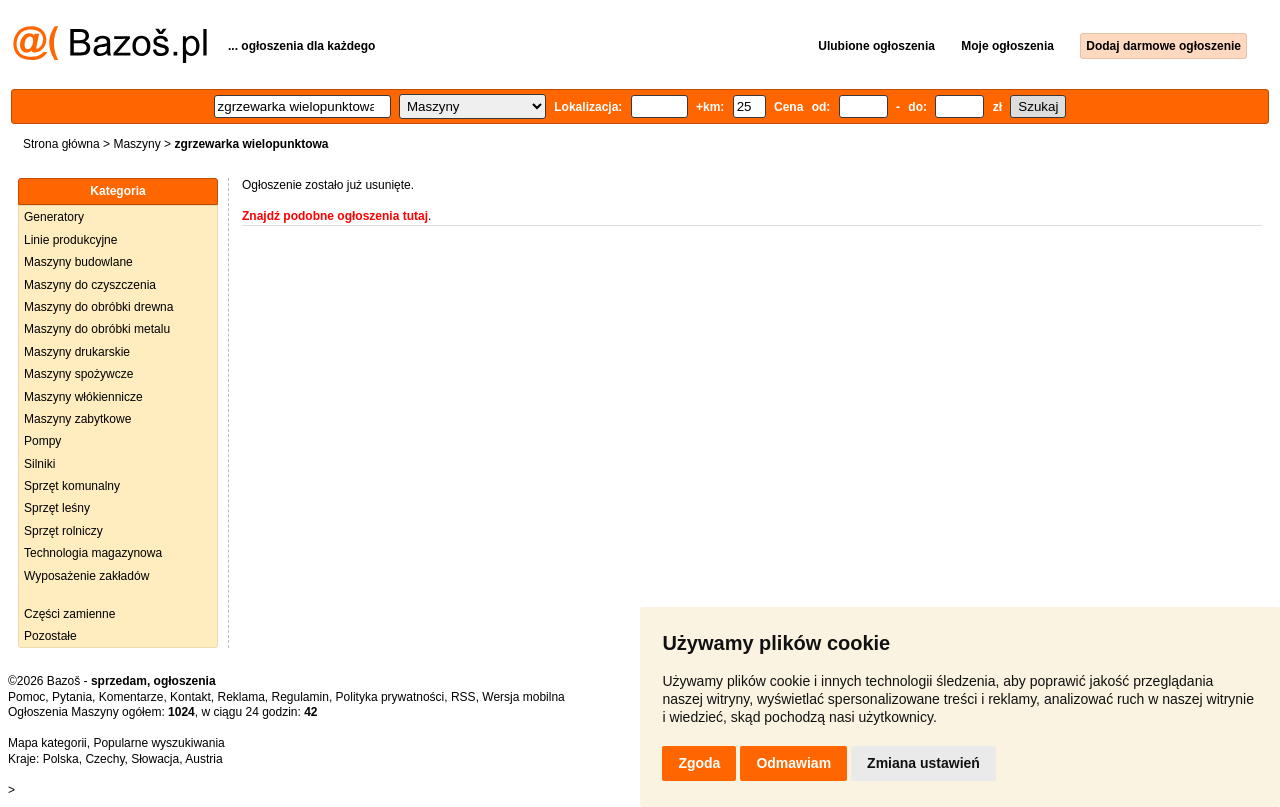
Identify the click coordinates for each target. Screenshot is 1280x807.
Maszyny (136, 144)
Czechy (104, 759)
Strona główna (61, 144)
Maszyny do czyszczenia (90, 285)
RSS (463, 697)
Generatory (54, 217)
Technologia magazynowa (93, 553)
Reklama (240, 697)
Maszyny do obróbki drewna (98, 307)
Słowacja (155, 759)
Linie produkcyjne (70, 240)
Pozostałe (50, 636)
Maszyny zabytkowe (77, 419)
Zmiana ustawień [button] (923, 763)
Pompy (42, 441)
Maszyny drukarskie (77, 352)
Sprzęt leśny (57, 508)
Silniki (39, 464)
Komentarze (131, 697)
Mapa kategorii (47, 743)
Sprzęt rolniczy (63, 531)
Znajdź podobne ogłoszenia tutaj (335, 216)
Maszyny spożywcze (78, 374)
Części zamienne (69, 614)
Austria (203, 759)
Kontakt (190, 697)
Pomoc (26, 697)
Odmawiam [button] (793, 763)
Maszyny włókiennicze (83, 397)
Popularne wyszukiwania (158, 743)
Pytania (72, 697)
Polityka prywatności (390, 697)
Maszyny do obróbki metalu (97, 329)
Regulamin (300, 697)
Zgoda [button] (699, 763)
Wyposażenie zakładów (86, 576)
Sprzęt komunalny (72, 486)
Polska (61, 759)
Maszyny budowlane (78, 262)
